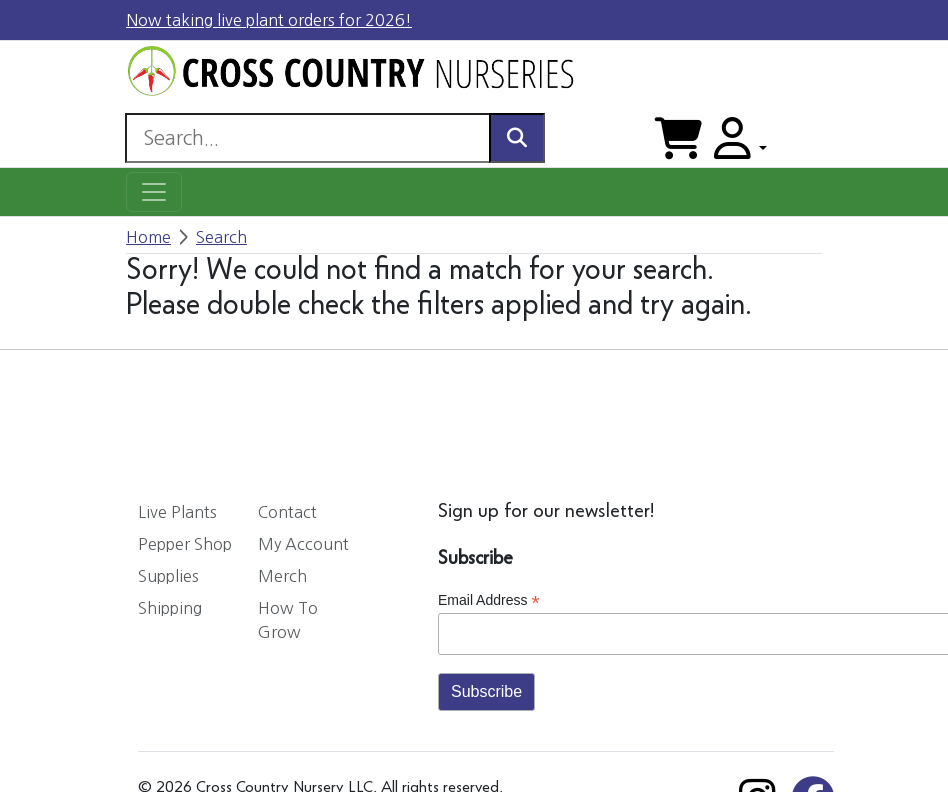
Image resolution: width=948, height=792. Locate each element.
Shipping (170, 608)
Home (148, 237)
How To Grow (288, 620)
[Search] (307, 138)
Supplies (168, 576)
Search (221, 237)
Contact (287, 512)
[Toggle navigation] (154, 192)
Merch (282, 576)
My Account (303, 544)
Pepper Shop (185, 544)
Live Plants (177, 512)
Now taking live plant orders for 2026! (269, 20)
